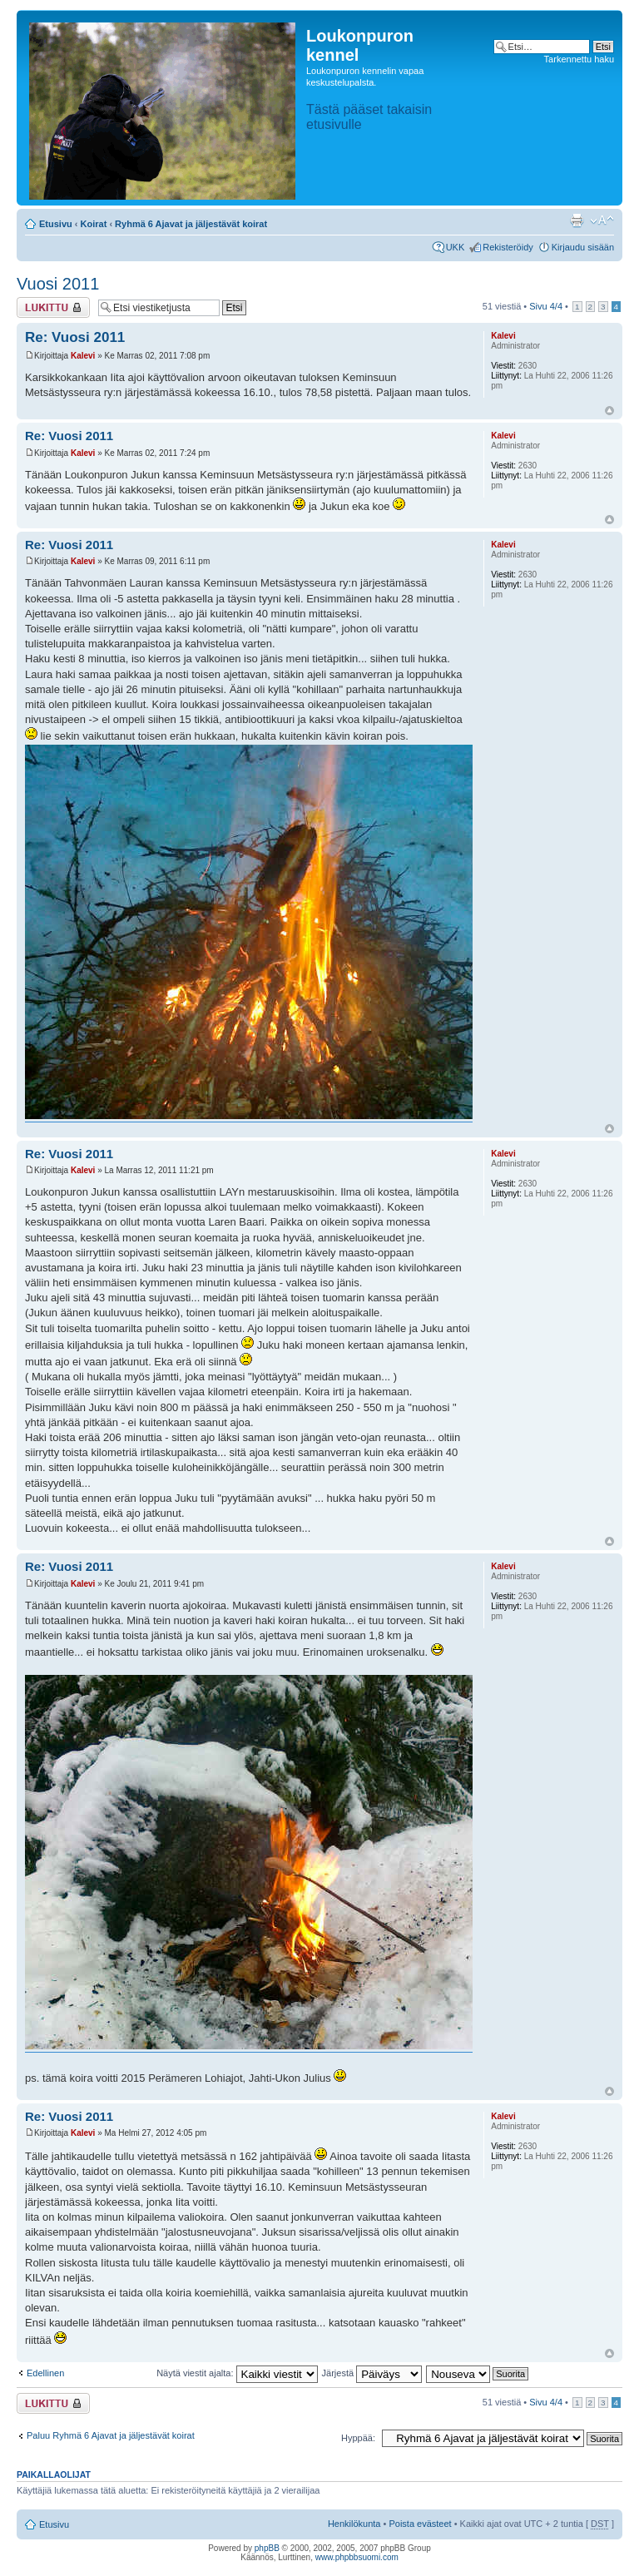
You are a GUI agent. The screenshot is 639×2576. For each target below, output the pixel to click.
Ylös (609, 410)
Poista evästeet (420, 2524)
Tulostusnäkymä (576, 220)
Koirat (94, 224)
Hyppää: (358, 2438)
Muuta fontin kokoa (602, 220)
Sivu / (545, 306)
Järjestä (372, 2373)
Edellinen (45, 2373)
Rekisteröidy (508, 247)
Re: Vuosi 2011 (75, 337)
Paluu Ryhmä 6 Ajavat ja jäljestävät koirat (111, 2435)
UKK (455, 247)
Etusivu (55, 224)
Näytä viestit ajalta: (236, 2373)
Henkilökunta (354, 2524)
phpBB (267, 2548)
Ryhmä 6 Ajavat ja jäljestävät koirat (191, 224)
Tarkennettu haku (579, 59)
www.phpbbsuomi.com (357, 2557)
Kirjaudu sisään (583, 247)
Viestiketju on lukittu (53, 307)
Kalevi (83, 355)
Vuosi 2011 (58, 284)
